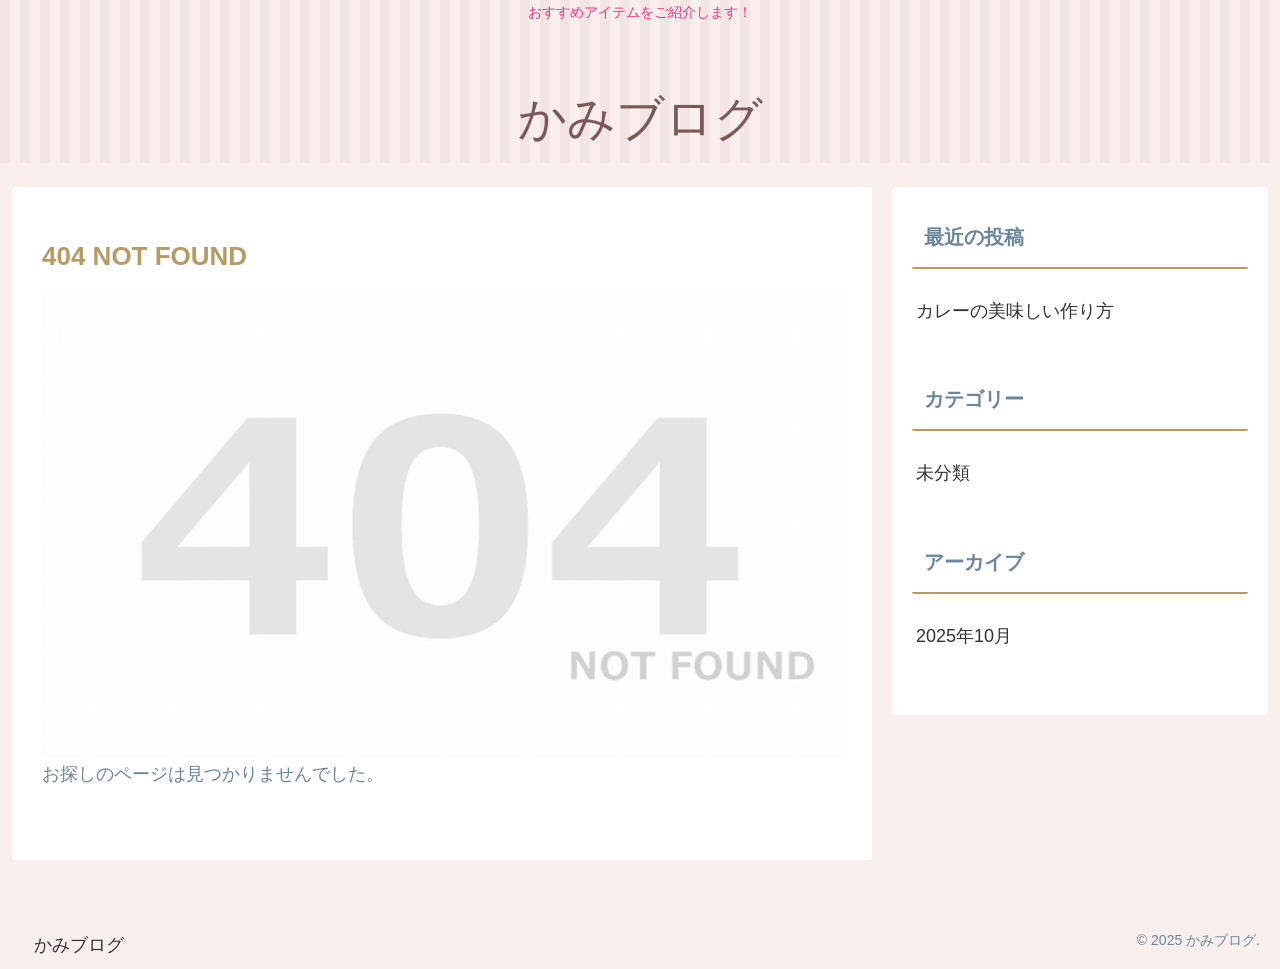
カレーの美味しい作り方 (1015, 311)
